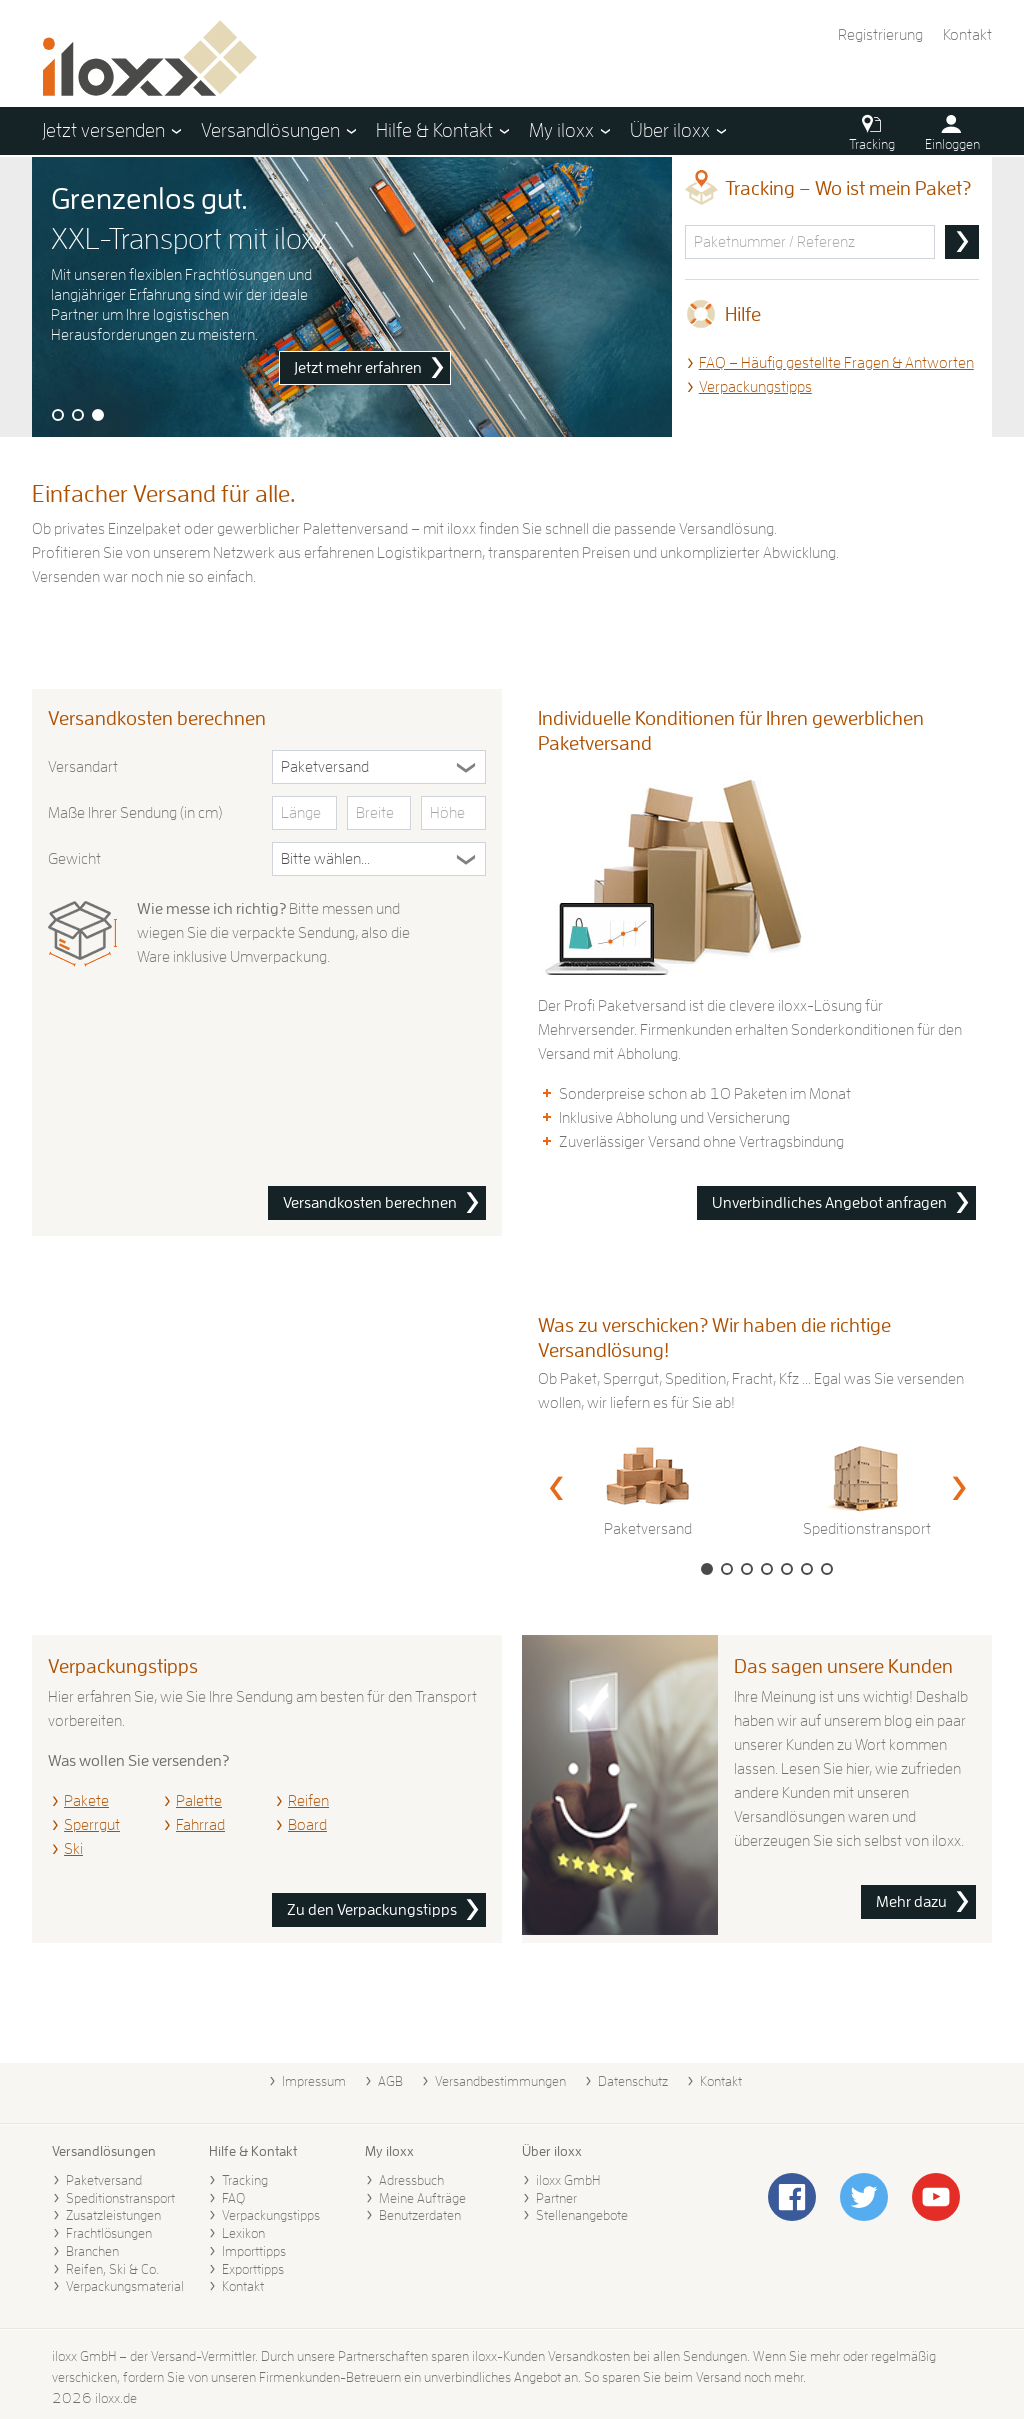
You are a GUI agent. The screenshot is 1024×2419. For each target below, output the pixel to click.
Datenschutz (633, 2081)
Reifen (308, 1801)
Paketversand (104, 2180)
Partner (556, 2198)
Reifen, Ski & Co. (112, 2269)
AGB (390, 2081)
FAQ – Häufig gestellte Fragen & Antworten (836, 363)
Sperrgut (92, 1825)
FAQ (233, 2198)
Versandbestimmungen (500, 2081)
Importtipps (254, 2251)
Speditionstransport (120, 2198)
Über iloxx (552, 2151)
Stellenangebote (582, 2215)
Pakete (86, 1801)
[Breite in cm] (379, 813)
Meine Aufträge (422, 2198)
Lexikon (243, 2233)
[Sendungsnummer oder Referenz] (810, 242)
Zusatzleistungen (113, 2215)
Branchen (92, 2251)
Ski (73, 1849)
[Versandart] (379, 767)
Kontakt (967, 35)
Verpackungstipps (755, 387)
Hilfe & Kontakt (253, 2151)
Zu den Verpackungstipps (372, 1910)
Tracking (245, 2180)
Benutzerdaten (420, 2215)
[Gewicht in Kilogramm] (379, 859)
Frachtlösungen (109, 2233)
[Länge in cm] (304, 813)
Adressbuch (411, 2180)
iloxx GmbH (568, 2180)
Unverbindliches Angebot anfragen (829, 1203)
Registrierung (880, 35)
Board (307, 1825)
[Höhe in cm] (453, 813)
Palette (199, 1801)
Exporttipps (253, 2269)
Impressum (314, 2081)
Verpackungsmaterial (125, 2286)
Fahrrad (200, 1825)
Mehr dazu (911, 1902)
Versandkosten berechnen (370, 1203)
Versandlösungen (104, 2151)
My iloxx (389, 2151)
